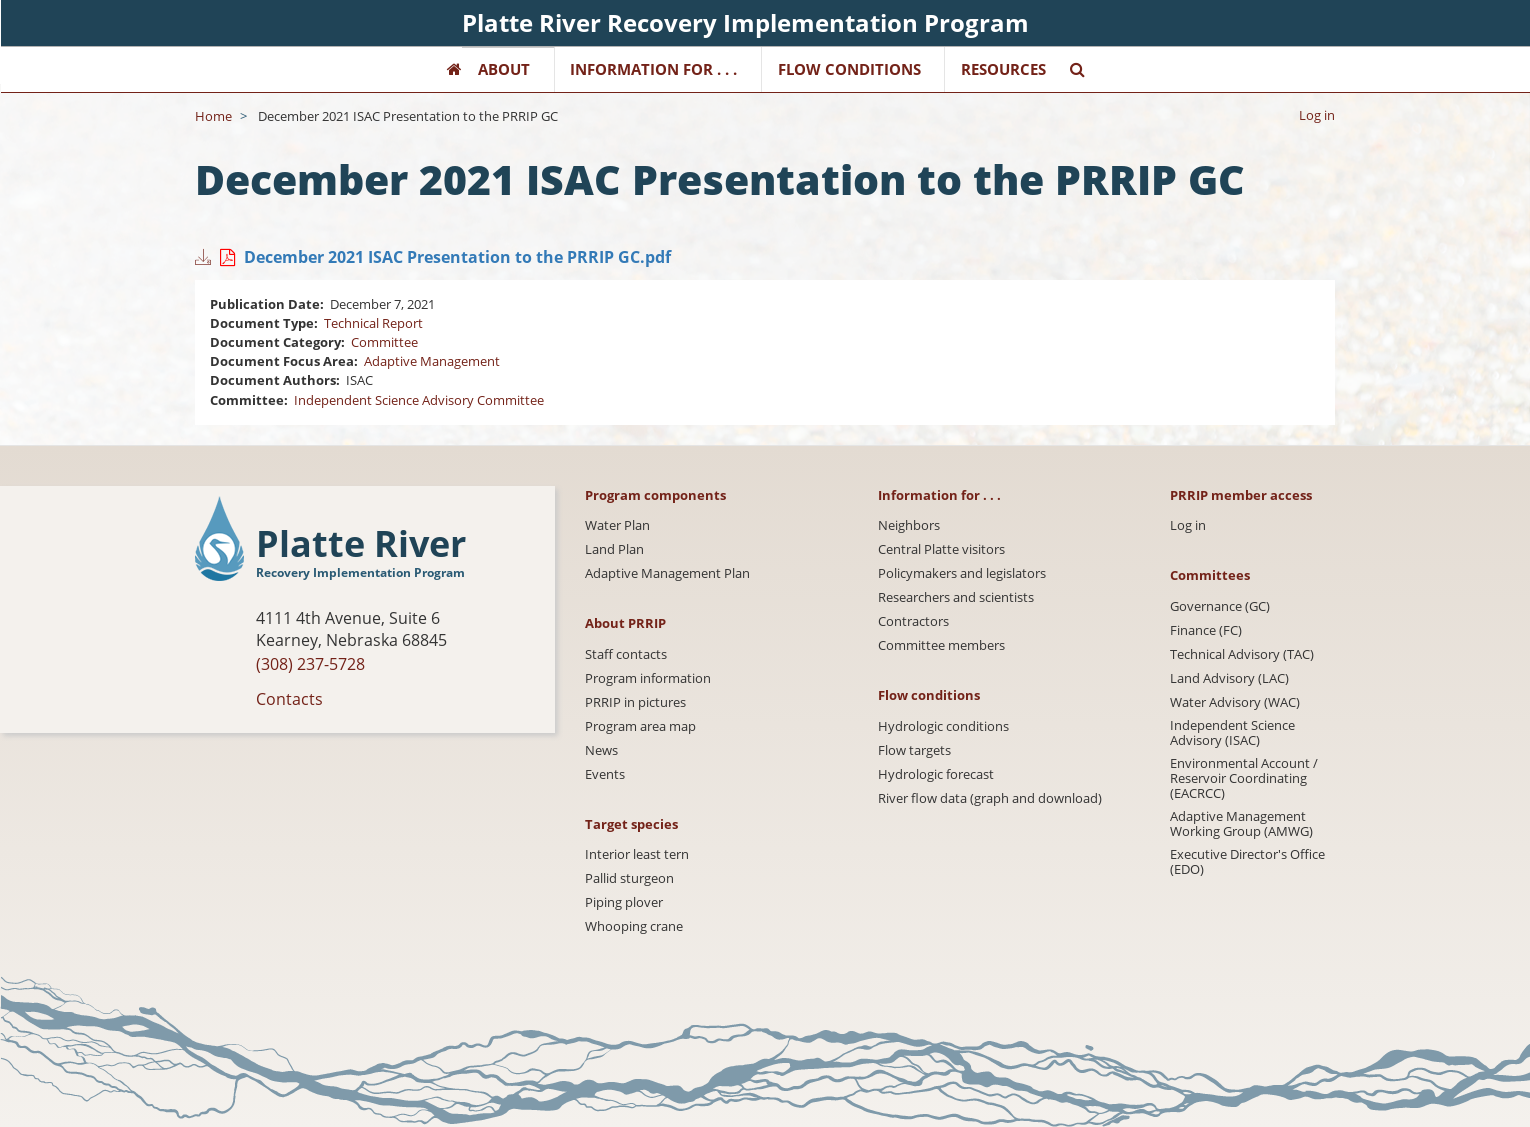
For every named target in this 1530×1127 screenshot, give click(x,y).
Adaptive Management (432, 361)
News (601, 750)
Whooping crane (634, 926)
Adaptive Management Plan (667, 573)
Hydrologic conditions (943, 726)
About (504, 69)
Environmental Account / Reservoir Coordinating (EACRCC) (1244, 778)
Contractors (913, 621)
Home (213, 116)
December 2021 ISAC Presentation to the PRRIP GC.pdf (457, 257)
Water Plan (617, 525)
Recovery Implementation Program (360, 572)
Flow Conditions (849, 69)
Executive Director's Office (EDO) (1247, 862)
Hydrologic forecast (936, 774)
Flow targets (914, 750)
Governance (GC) (1220, 606)
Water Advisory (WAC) (1235, 702)
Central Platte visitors (941, 549)
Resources (1003, 69)
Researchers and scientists (956, 597)
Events (605, 774)
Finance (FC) (1206, 630)
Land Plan (614, 549)
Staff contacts (626, 654)
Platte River (361, 544)
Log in (1317, 115)
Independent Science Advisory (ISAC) (1232, 733)
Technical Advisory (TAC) (1242, 654)
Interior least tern (637, 854)
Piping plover (624, 902)
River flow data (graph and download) (990, 798)
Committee (384, 342)
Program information (648, 678)
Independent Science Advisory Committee (419, 400)
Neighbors (909, 525)
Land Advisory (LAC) (1229, 678)
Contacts (289, 699)
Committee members (941, 645)
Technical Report (373, 323)
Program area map (640, 726)
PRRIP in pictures (635, 702)
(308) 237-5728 (310, 664)
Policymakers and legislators (962, 573)
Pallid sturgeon (629, 878)
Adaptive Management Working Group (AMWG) (1241, 824)
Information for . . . (653, 69)
